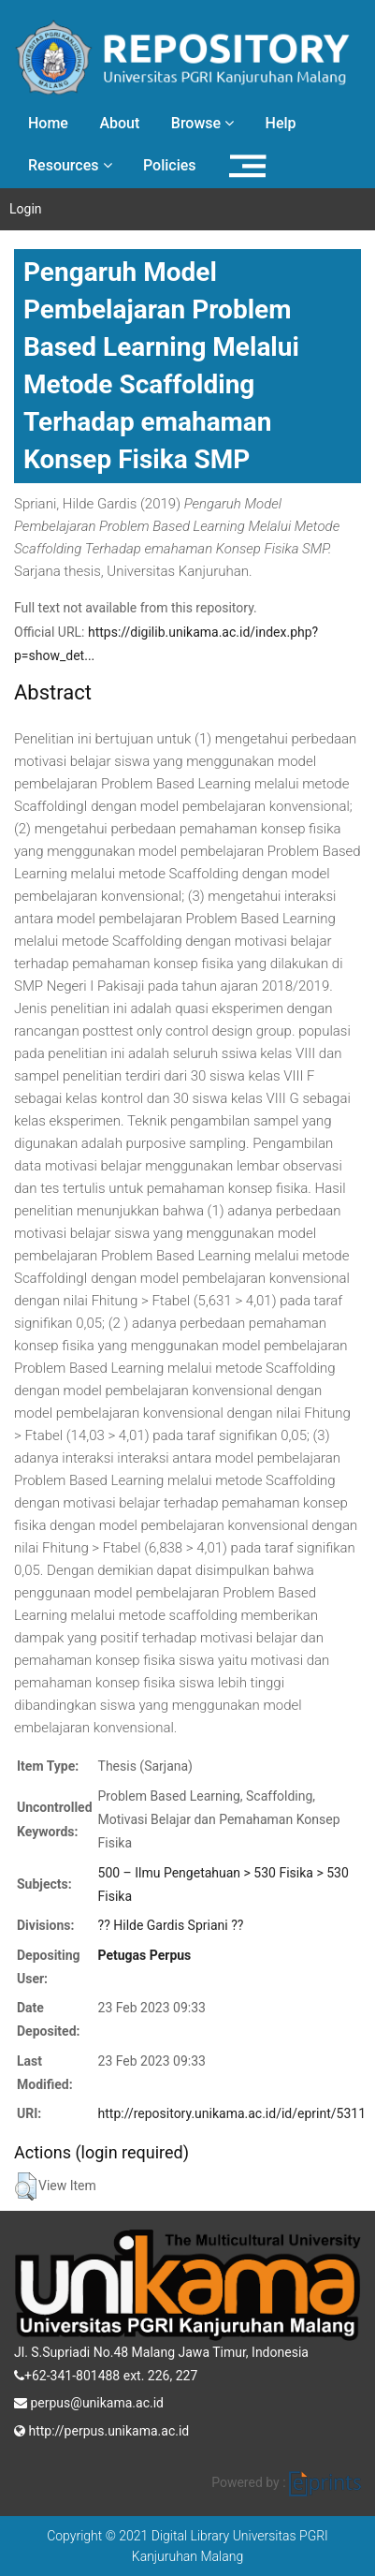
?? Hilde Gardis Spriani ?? (171, 1925)
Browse (202, 123)
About (119, 123)
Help (281, 123)
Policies (169, 165)
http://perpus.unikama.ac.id (101, 2429)
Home (48, 123)
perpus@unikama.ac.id (89, 2401)
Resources (70, 165)
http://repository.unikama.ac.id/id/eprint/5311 (232, 2113)
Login (25, 208)
